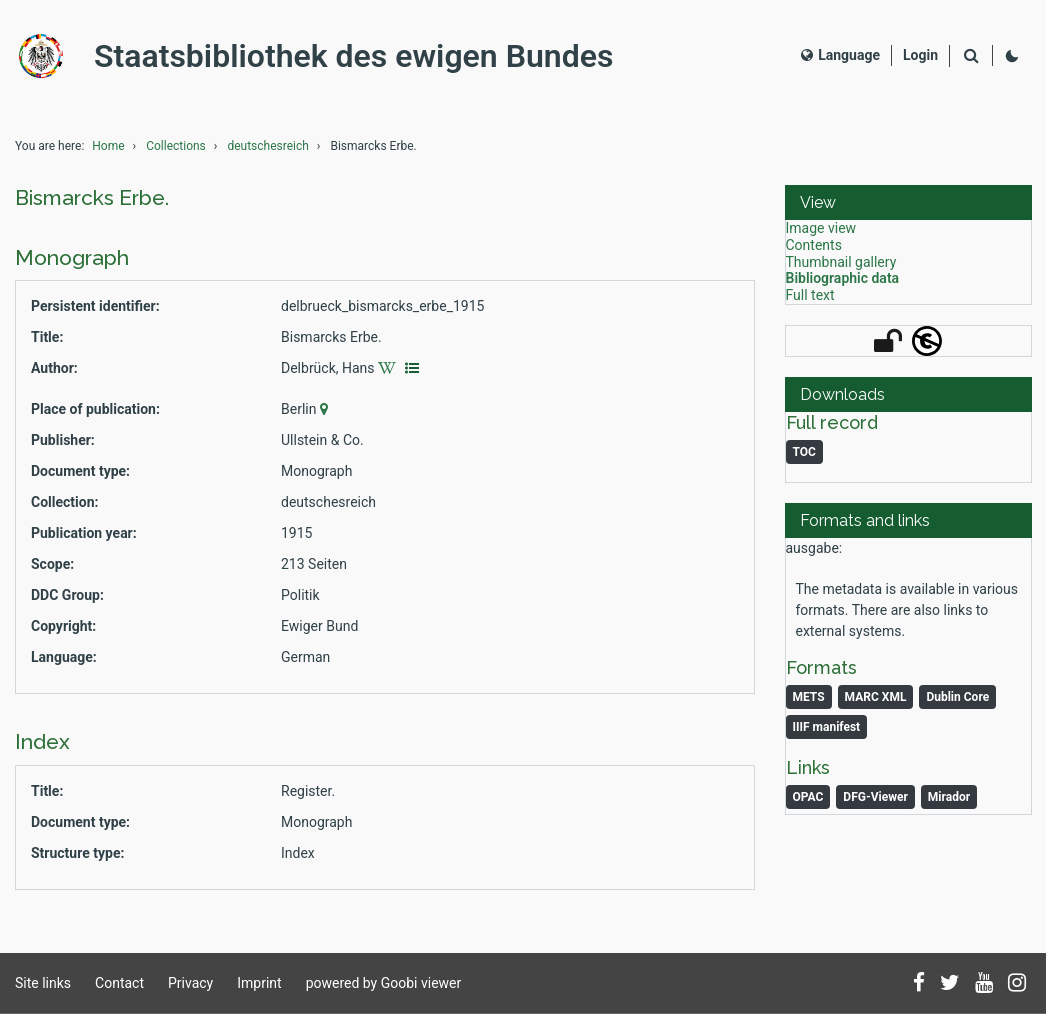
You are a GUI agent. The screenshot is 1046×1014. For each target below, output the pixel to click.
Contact (119, 983)
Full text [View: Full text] (810, 295)
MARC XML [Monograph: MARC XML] (876, 697)
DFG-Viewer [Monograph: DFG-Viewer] (875, 797)
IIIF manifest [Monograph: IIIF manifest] (827, 727)
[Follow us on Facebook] (919, 984)
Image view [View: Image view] (821, 228)
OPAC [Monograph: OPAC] (808, 797)
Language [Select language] (840, 55)
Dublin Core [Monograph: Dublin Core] (957, 697)
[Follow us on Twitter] (950, 984)
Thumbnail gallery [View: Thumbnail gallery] (841, 262)
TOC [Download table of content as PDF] (804, 452)
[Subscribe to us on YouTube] (984, 984)
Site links (43, 983)
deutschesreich (267, 146)
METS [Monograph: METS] (809, 697)
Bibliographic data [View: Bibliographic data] (843, 278)
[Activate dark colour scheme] (1012, 56)
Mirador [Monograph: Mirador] (949, 797)
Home (108, 146)
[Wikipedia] (389, 368)
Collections (176, 146)
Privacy (190, 983)
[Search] (971, 56)
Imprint (259, 983)
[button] (908, 202)
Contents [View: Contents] (814, 245)
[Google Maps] (326, 409)
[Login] (920, 55)
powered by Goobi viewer (384, 983)
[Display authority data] (413, 368)
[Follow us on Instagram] (1017, 984)
